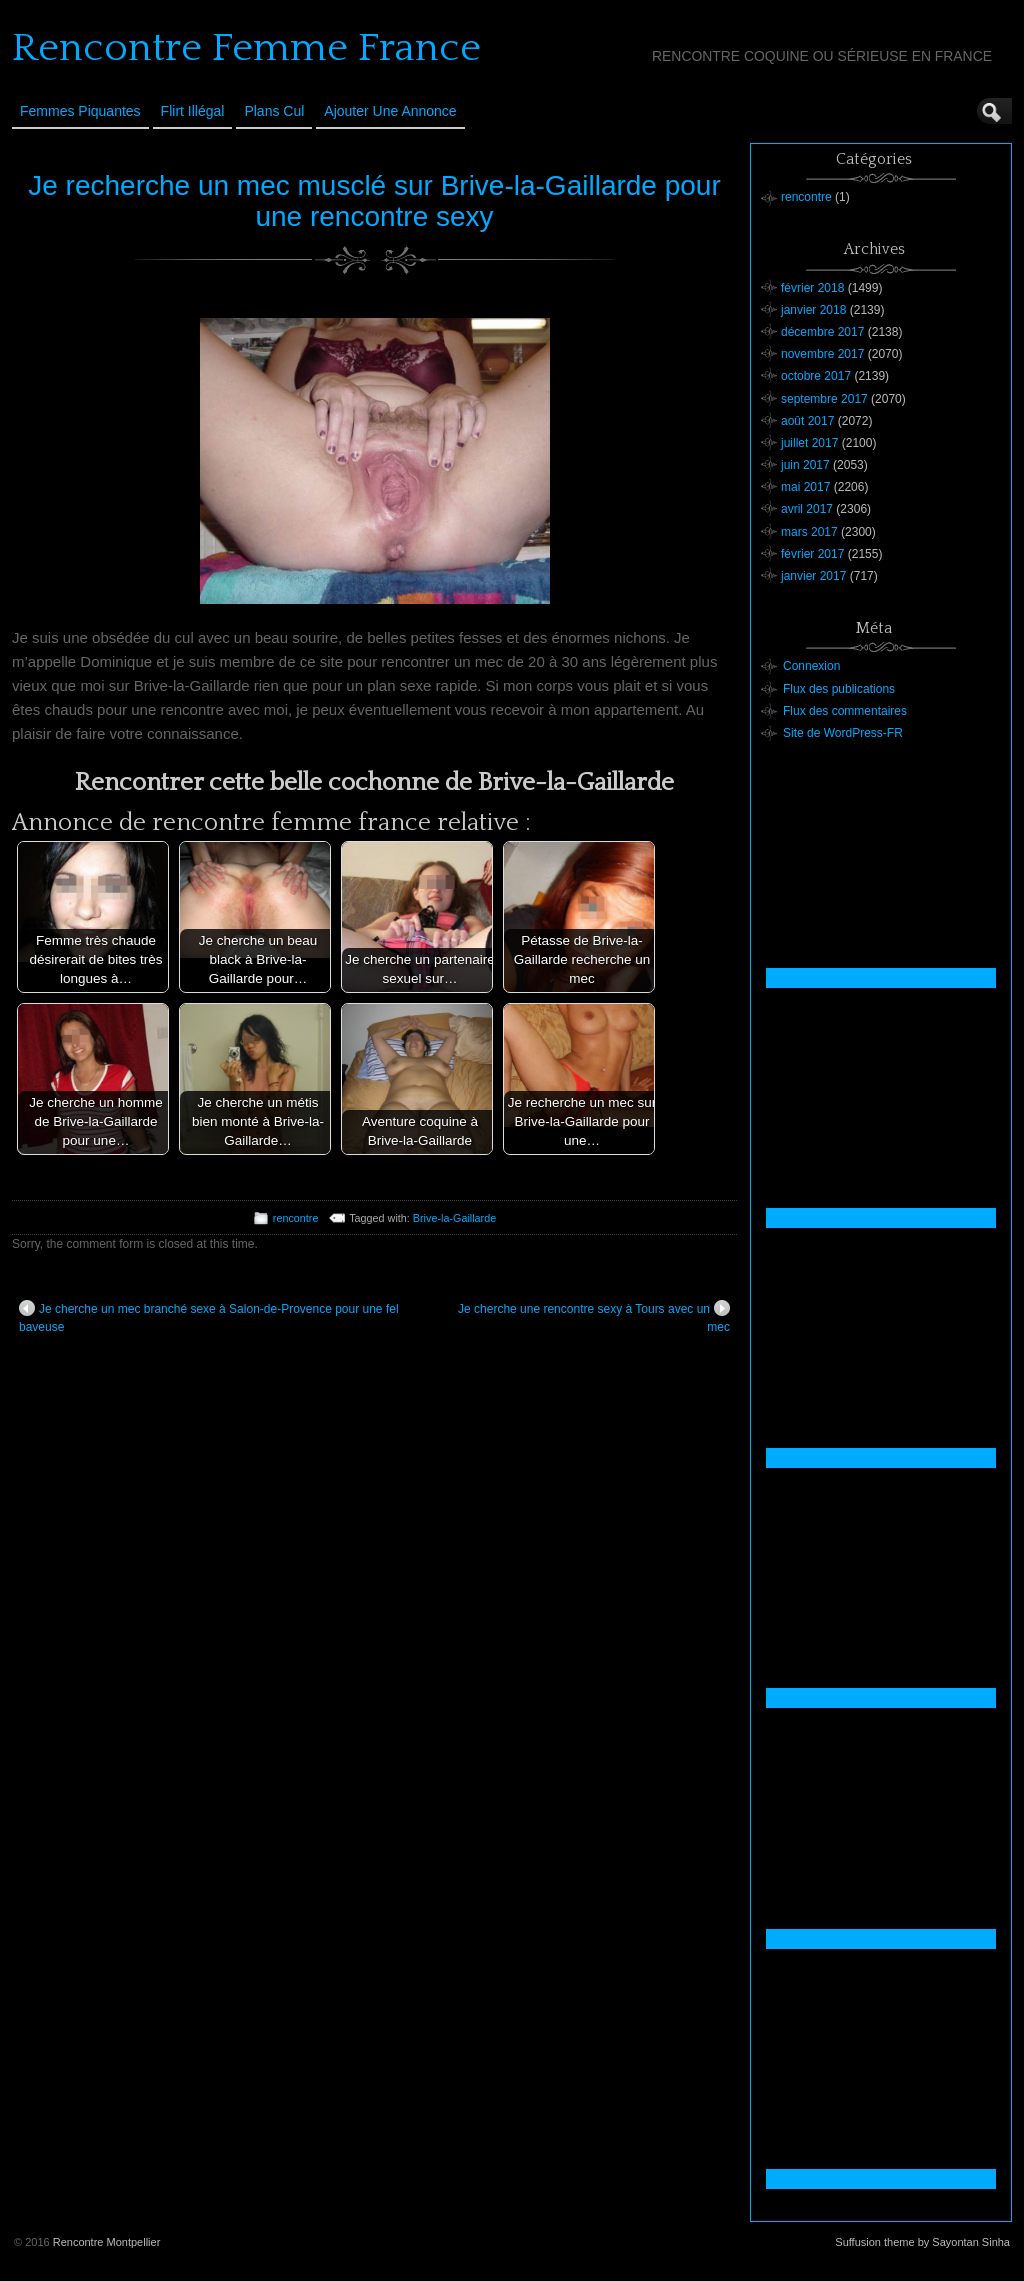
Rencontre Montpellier (107, 2242)
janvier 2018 (813, 310)
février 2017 (812, 554)
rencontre (296, 1218)
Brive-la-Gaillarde (454, 1218)
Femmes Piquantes (80, 111)
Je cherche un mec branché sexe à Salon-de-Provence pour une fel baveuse (209, 1317)
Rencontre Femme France (246, 48)
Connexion (811, 666)
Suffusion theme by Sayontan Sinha (922, 2242)
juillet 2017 (809, 443)
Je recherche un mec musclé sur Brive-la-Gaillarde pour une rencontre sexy (374, 201)
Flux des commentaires (845, 711)
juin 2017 (805, 465)
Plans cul (274, 111)
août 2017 (807, 421)
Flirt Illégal (193, 111)
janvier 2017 (813, 576)
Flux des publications (839, 689)
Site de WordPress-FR (843, 733)
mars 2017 (809, 532)
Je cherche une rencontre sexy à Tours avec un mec (594, 1317)
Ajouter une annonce (390, 111)
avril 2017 (807, 509)
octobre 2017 (816, 376)
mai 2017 (805, 487)
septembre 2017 (824, 399)
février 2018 (812, 288)
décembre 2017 (822, 332)
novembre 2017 (822, 354)
